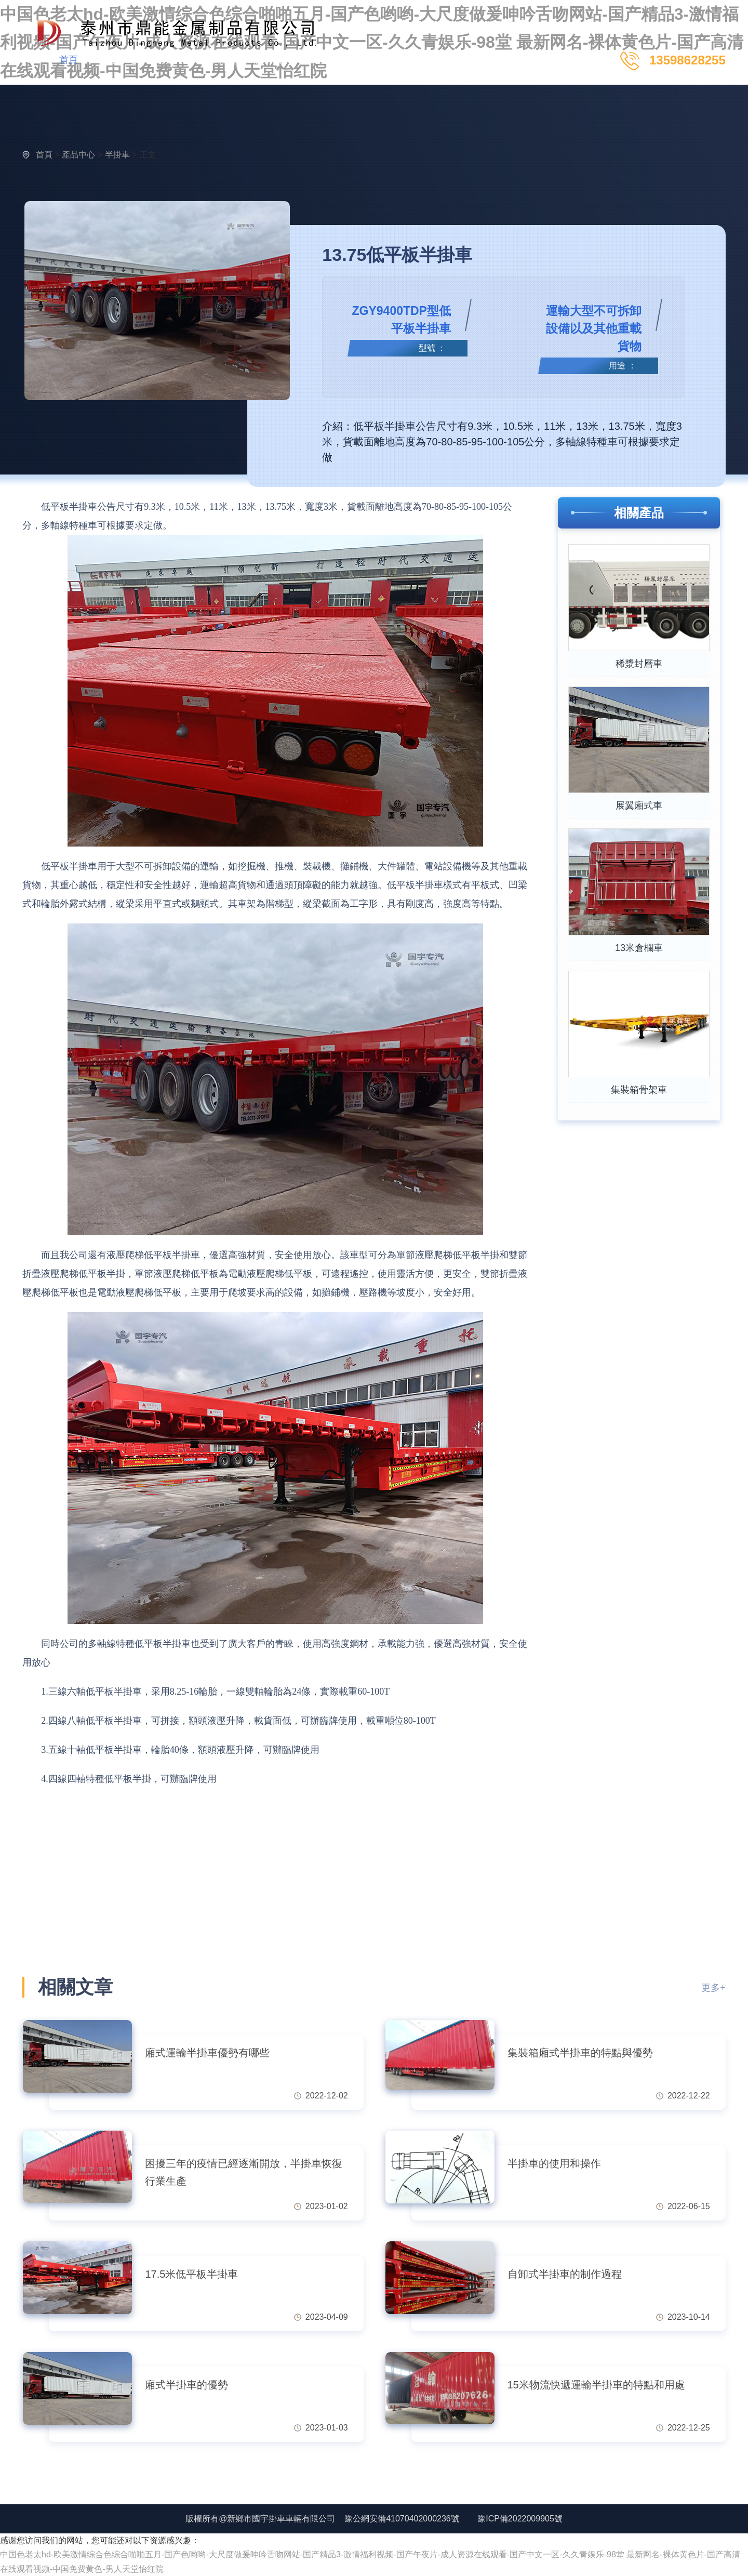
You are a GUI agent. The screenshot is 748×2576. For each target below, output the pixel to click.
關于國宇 (272, 60)
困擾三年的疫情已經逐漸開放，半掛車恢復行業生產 (243, 2172)
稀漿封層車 (639, 663)
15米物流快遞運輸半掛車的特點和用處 (596, 2384)
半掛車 (117, 154)
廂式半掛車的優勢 (186, 2384)
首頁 (68, 60)
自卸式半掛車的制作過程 (564, 2274)
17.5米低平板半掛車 (191, 2274)
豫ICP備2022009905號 (520, 2518)
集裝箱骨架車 (639, 1090)
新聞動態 (222, 60)
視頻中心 (171, 60)
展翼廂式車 (639, 805)
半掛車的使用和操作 (554, 2163)
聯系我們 (374, 60)
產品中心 (119, 60)
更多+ (713, 1988)
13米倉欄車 (639, 948)
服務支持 (323, 60)
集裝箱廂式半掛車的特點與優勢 (580, 2052)
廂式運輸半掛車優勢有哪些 (207, 2052)
